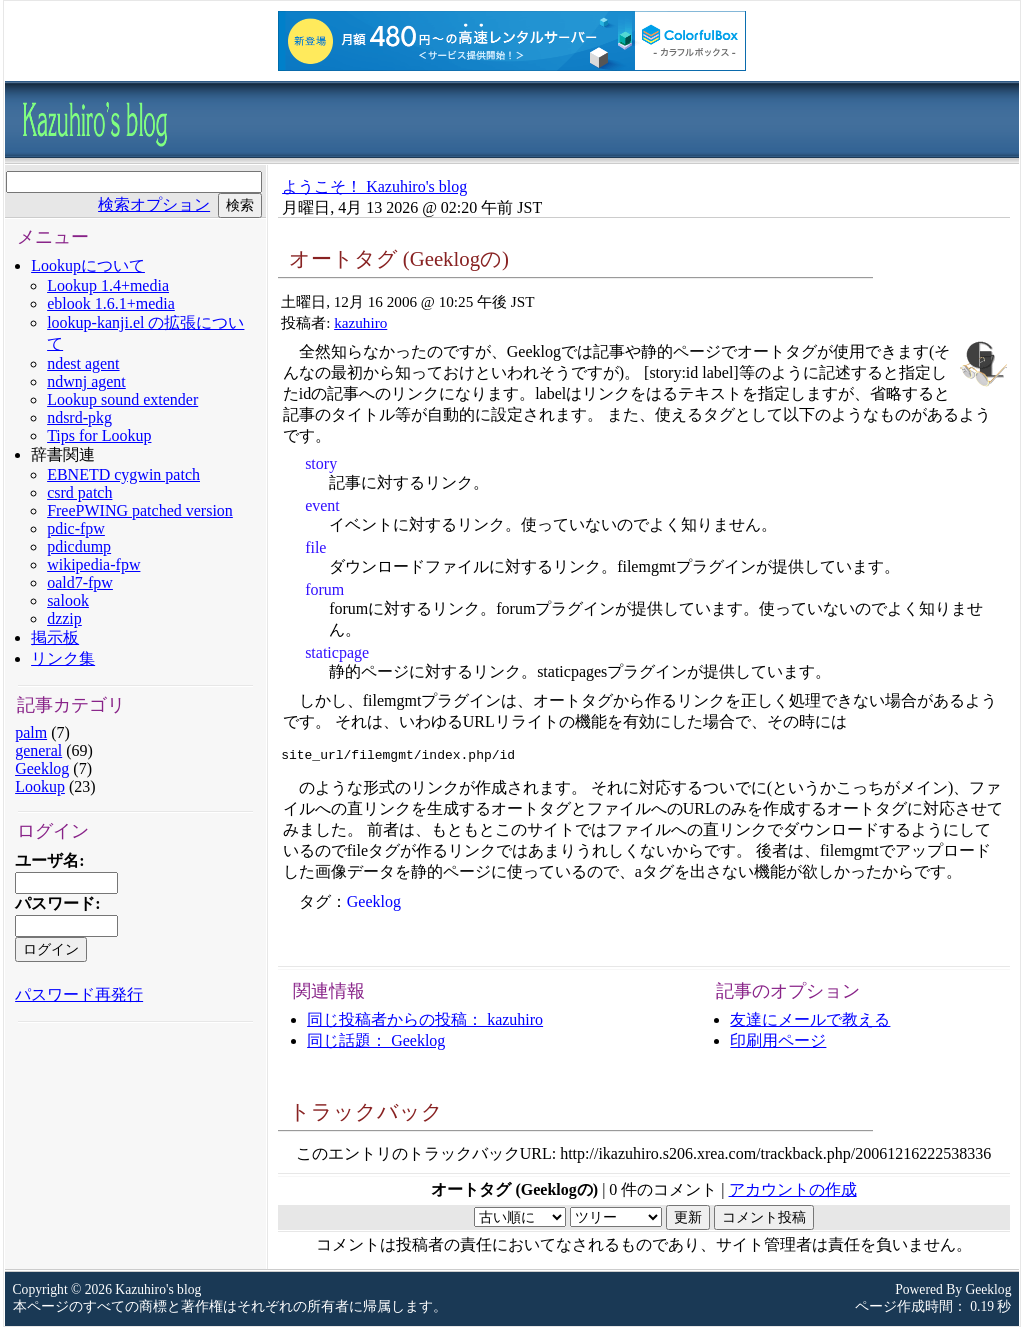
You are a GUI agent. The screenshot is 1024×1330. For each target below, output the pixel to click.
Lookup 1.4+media (108, 285)
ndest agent (83, 363)
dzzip (64, 618)
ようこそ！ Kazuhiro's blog (374, 186)
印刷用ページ (778, 1043)
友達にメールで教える (810, 1022)
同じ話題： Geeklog (376, 1043)
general (38, 750)
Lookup (40, 786)
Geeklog (42, 768)
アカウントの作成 (793, 1192)
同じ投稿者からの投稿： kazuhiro (425, 1022)
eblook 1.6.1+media (111, 303)
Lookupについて (88, 265)
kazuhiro (360, 322)
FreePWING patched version (140, 510)
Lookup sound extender (122, 399)
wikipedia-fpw (93, 564)
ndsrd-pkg (79, 417)
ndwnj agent (86, 381)
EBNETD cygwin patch (123, 474)
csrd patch (79, 492)
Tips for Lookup (99, 435)
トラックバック (366, 1114)
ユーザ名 (47, 860)
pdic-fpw (76, 528)
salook (68, 600)
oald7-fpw (80, 582)
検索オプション (154, 204)
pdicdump (79, 546)
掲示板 (55, 637)
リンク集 (63, 658)
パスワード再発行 (79, 994)
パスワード (55, 903)
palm (31, 732)
